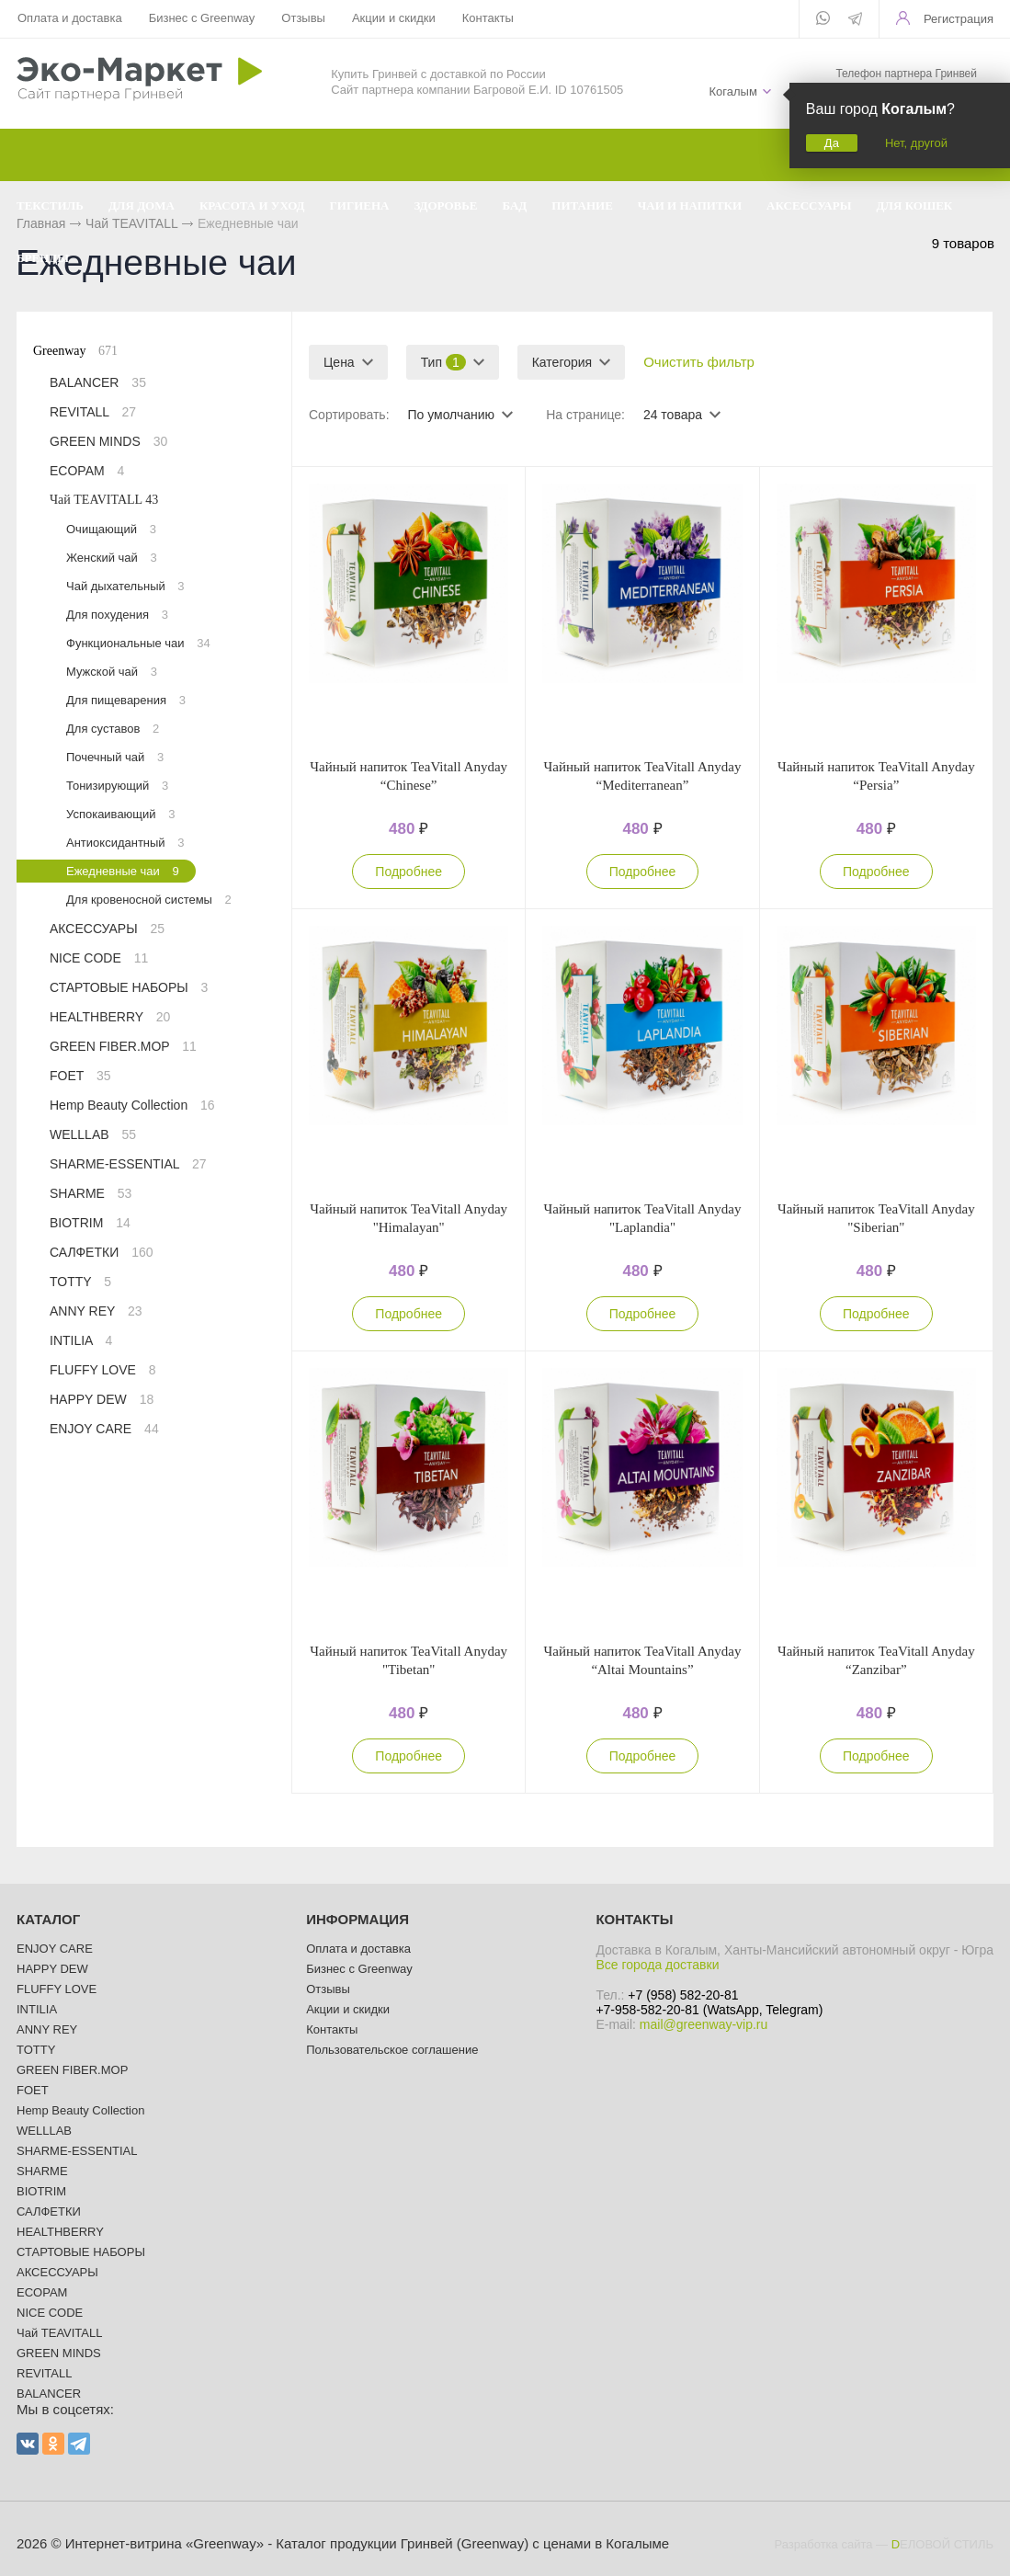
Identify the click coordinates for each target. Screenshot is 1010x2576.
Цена (339, 362)
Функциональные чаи (138, 643)
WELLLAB (93, 1134)
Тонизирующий (117, 785)
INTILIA (81, 1340)
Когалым (732, 91)
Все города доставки (657, 1964)
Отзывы (303, 18)
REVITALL (93, 412)
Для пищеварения (126, 700)
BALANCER (98, 382)
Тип (443, 362)
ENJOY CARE (104, 1428)
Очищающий (111, 529)
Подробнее (408, 871)
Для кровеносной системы (149, 899)
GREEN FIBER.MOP (123, 1046)
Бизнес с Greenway (202, 18)
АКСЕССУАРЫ (107, 928)
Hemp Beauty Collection (132, 1105)
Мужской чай (111, 671)
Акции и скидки (394, 18)
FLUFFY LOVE (103, 1369)
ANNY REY (96, 1311)
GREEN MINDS (108, 441)
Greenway (75, 351)
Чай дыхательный (125, 586)
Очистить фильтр (699, 362)
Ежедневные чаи (122, 871)
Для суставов (112, 728)
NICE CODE (99, 958)
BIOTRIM (90, 1222)
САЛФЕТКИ (101, 1252)
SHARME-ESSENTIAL (128, 1164)
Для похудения (117, 614)
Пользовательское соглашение (392, 2050)
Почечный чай (115, 757)
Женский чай (111, 557)
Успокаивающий (120, 814)
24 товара (672, 414)
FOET (80, 1075)
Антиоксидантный (125, 842)
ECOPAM (87, 470)
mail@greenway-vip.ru (703, 2024)
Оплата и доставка (69, 18)
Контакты (488, 18)
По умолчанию (450, 414)
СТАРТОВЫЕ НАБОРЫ (129, 987)
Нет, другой (916, 143)
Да (831, 143)
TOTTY (80, 1281)
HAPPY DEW (101, 1399)
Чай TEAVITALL (104, 500)
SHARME (90, 1193)
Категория (562, 362)
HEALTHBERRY (110, 1016)
